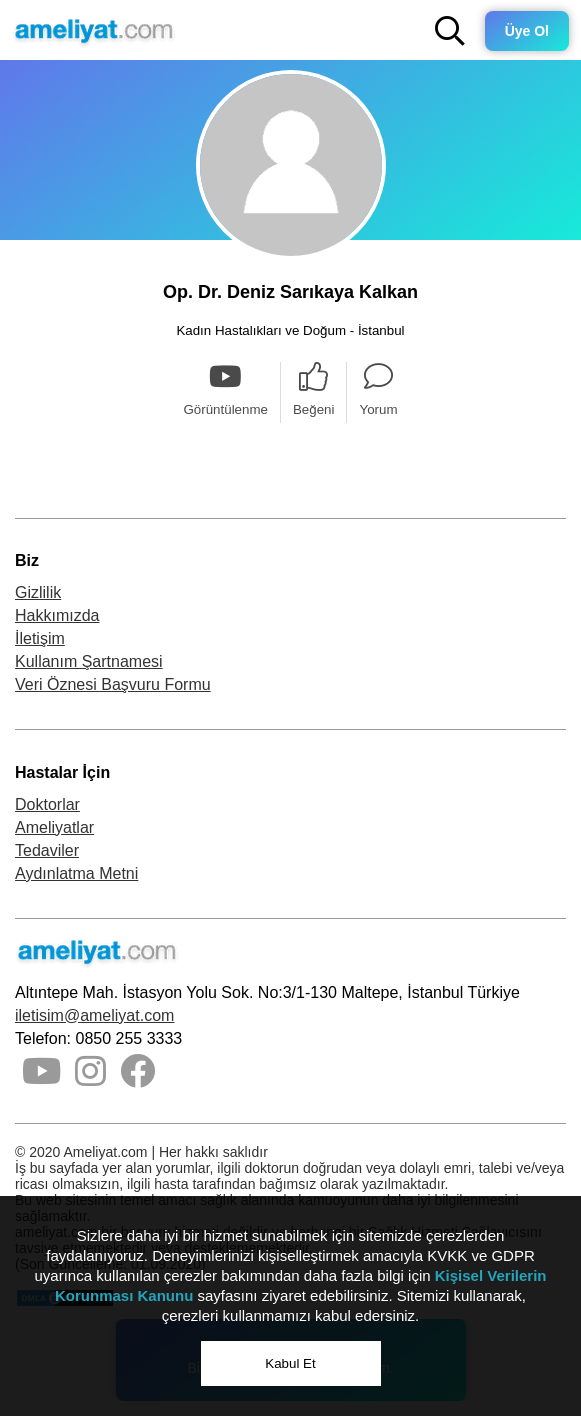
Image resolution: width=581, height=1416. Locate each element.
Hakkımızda (57, 615)
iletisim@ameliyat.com (94, 1015)
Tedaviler (47, 850)
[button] (450, 31)
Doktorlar (47, 804)
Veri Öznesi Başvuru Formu (113, 684)
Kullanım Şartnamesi (89, 661)
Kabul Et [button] (290, 1363)
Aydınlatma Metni (76, 873)
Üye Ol (527, 31)
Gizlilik (38, 592)
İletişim (40, 638)
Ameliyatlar (54, 827)
